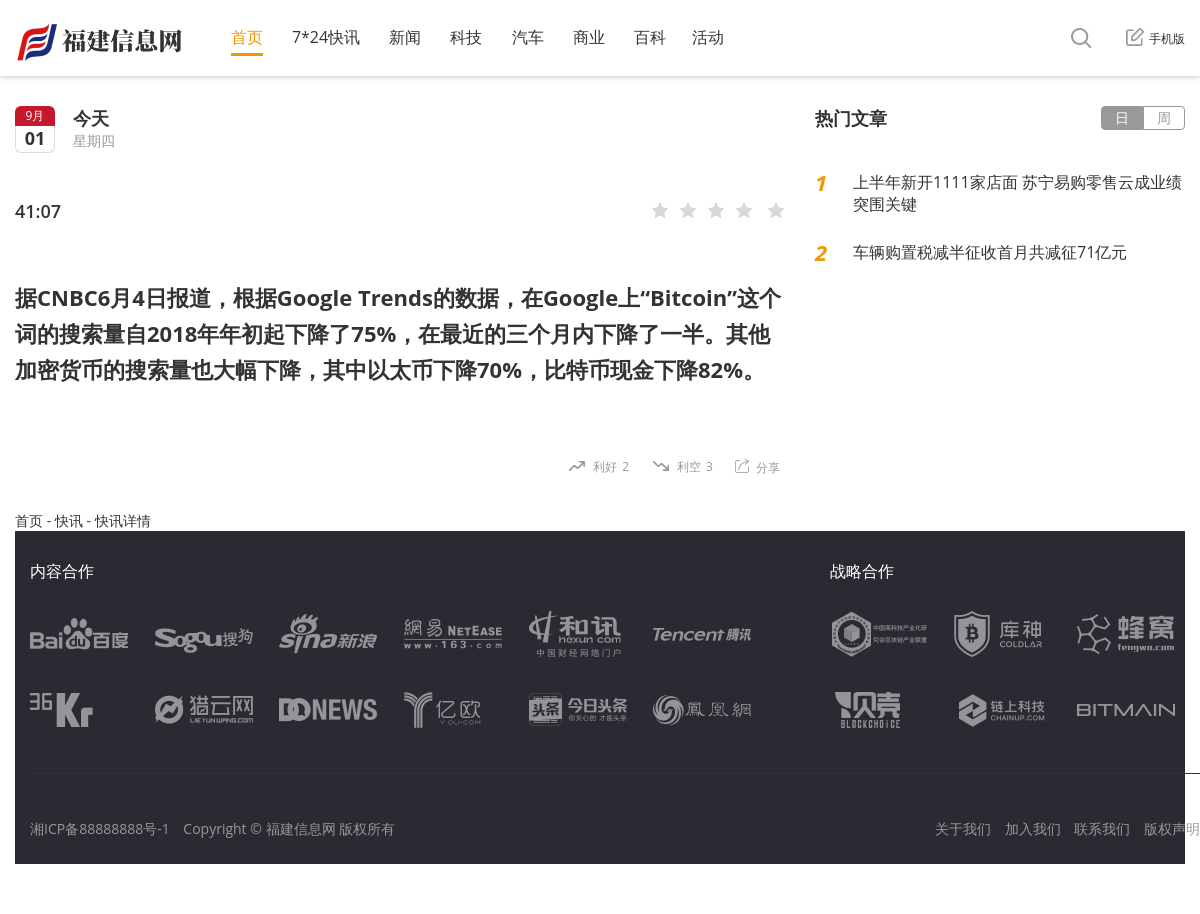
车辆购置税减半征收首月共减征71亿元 (990, 252)
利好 (611, 466)
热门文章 (851, 118)
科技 (466, 37)
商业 (589, 37)
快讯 (69, 520)
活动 (708, 37)
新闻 (405, 37)
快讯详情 (123, 520)
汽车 (528, 37)
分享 (757, 467)
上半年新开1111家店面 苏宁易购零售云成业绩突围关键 (1017, 193)
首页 (247, 37)
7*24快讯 (326, 37)
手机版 (1155, 38)
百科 (650, 37)
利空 (695, 466)
